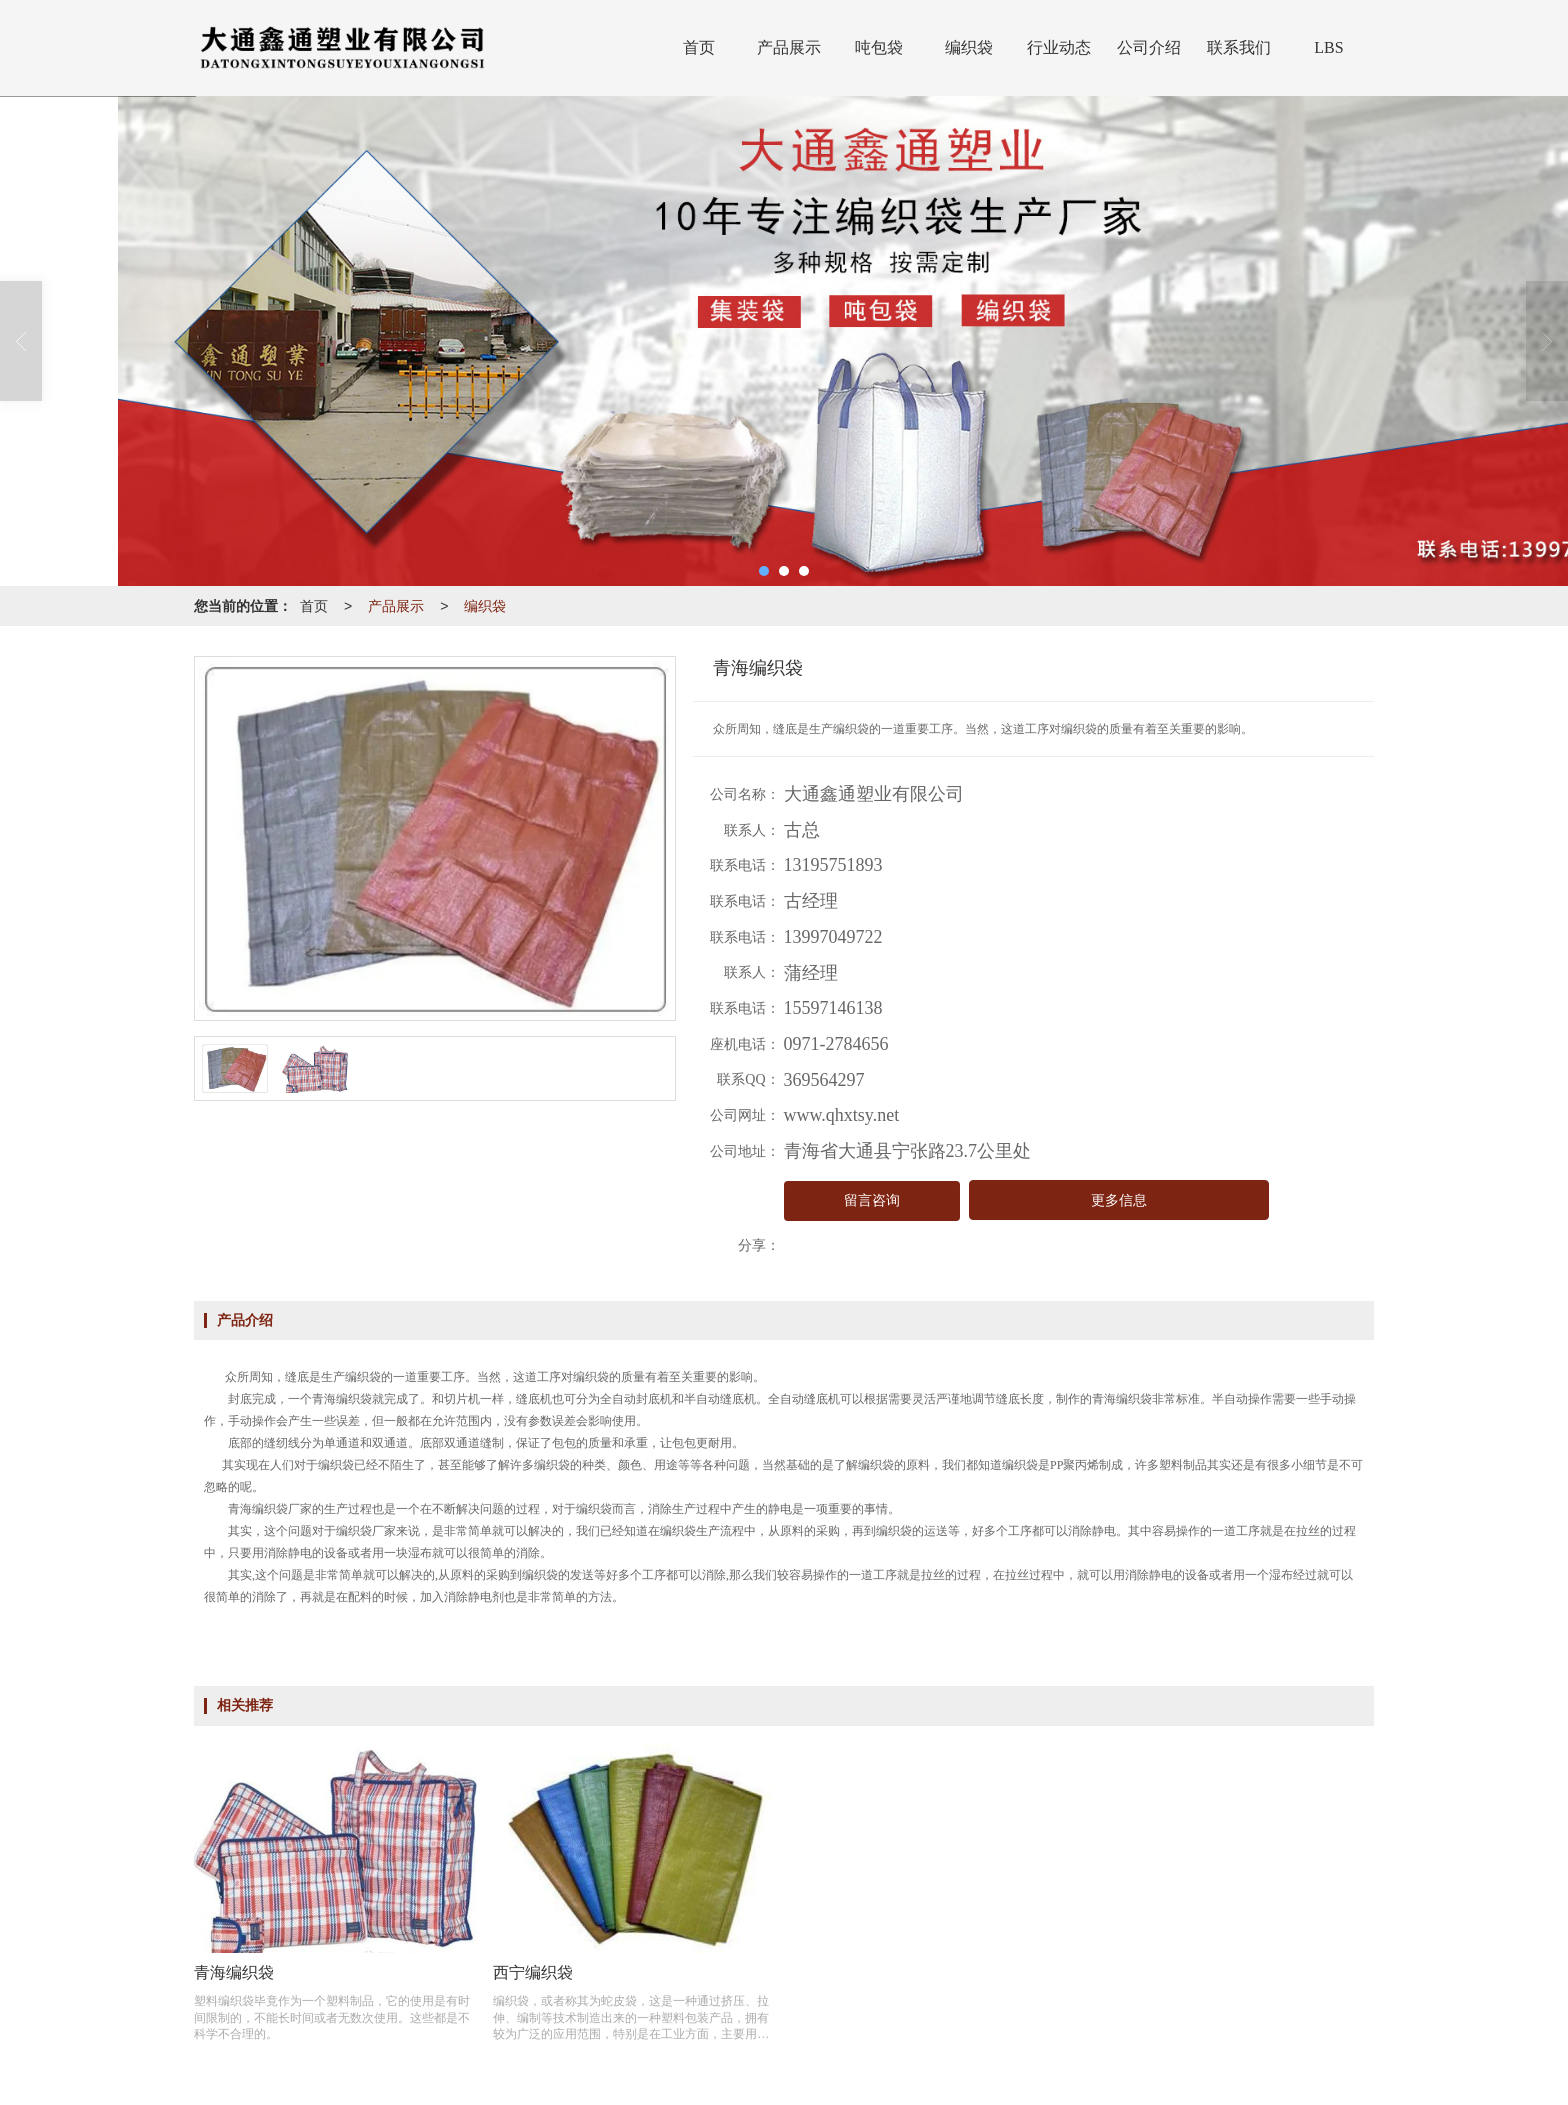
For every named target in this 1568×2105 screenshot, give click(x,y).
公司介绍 (1149, 47)
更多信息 (1119, 1200)
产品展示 (789, 47)
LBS (1328, 47)
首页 (699, 47)
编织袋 (969, 47)
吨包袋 (879, 47)
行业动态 (1059, 47)
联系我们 (1239, 47)
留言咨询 (872, 1200)
